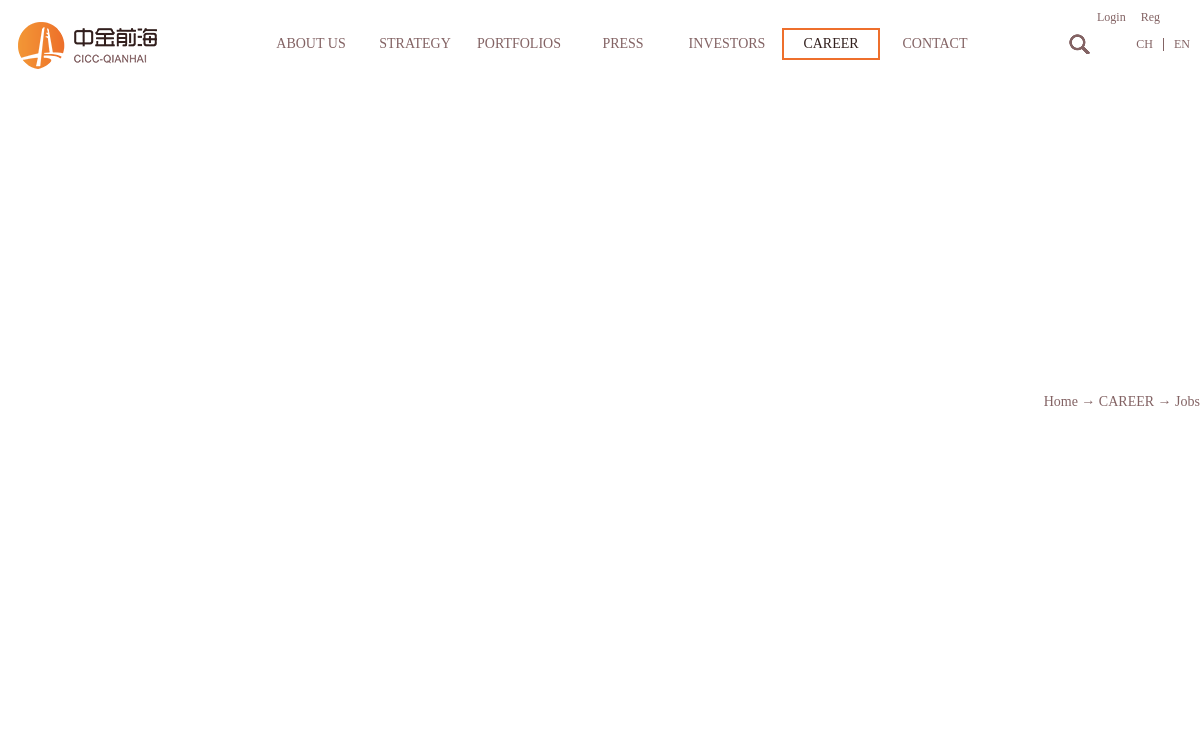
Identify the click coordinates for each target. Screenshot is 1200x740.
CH (1144, 44)
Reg (1150, 17)
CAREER (1126, 401)
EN (1182, 44)
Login (1111, 17)
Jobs (1187, 401)
